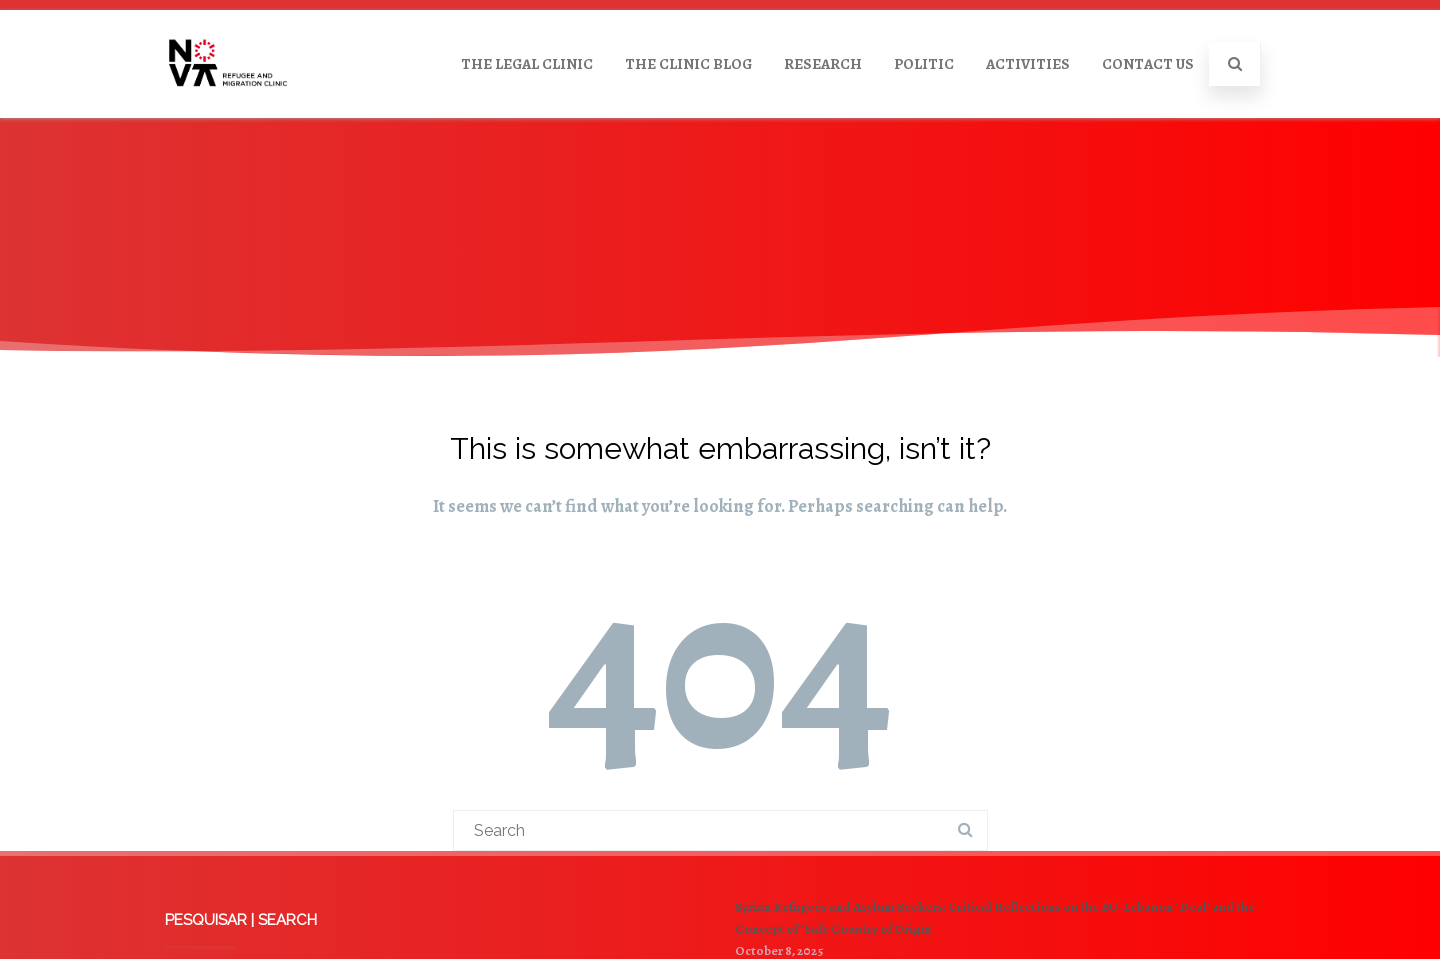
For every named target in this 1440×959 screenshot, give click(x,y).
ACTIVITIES (1028, 64)
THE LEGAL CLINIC (527, 64)
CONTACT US (1148, 64)
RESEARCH (823, 64)
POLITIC (924, 64)
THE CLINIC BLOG (688, 64)
